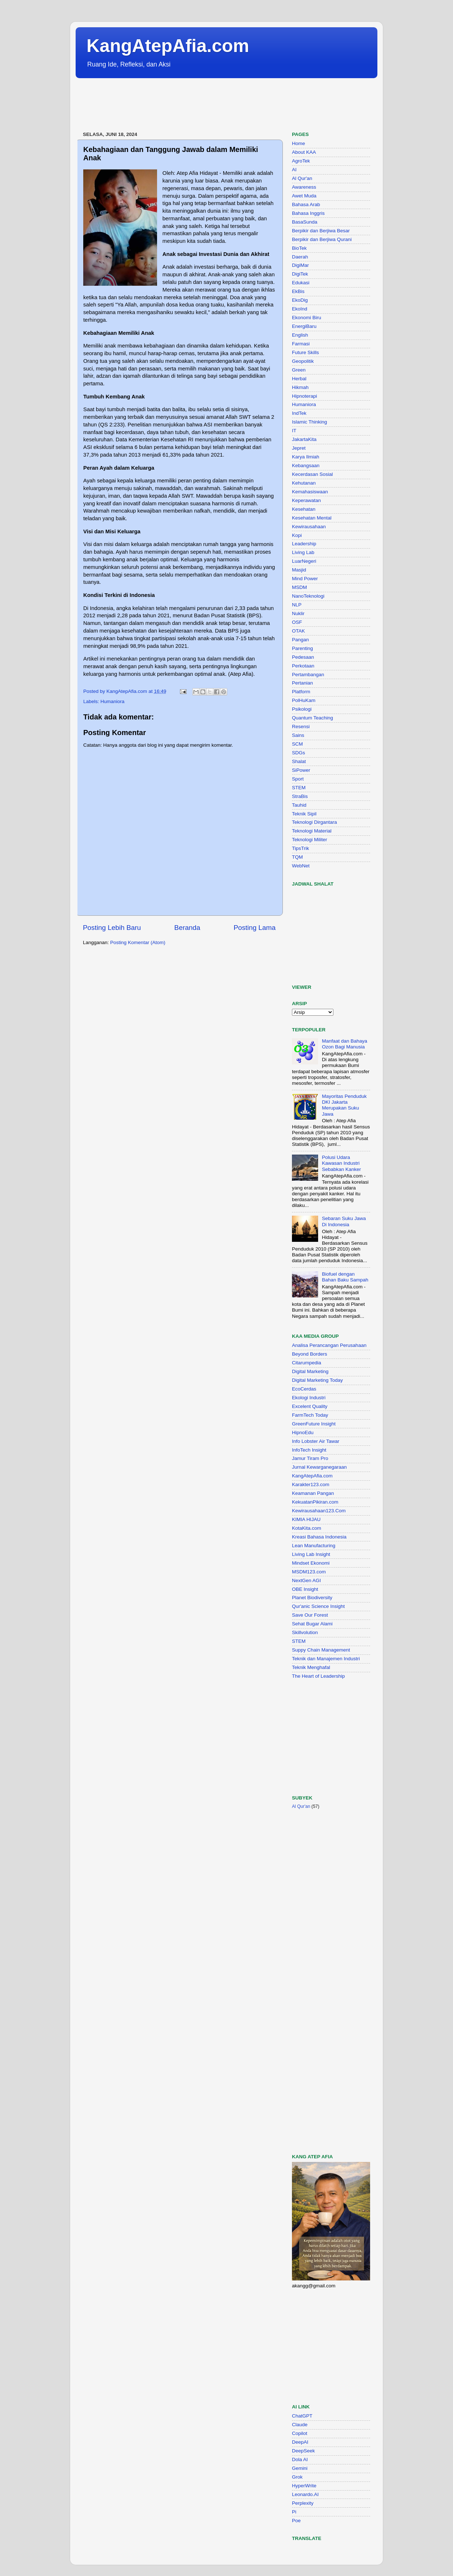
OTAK (298, 631)
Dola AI (300, 2459)
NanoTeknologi (308, 596)
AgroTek (301, 161)
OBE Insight (305, 1589)
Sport (298, 779)
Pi (294, 2512)
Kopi (297, 535)
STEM (299, 787)
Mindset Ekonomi (311, 1563)
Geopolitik (303, 361)
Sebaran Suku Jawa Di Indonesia (344, 1221)
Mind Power (305, 578)
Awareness (304, 187)
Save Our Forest (310, 1615)
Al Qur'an (302, 178)
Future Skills (305, 352)
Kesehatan (304, 509)
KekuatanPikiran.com (315, 1502)
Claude (300, 2424)
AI (294, 169)
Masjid (299, 570)
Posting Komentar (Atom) (137, 942)
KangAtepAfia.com (168, 46)
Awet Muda (304, 195)
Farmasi (301, 343)
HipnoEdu (302, 1432)
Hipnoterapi (304, 396)
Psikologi (302, 709)
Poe (296, 2520)
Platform (301, 691)
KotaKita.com (306, 1528)
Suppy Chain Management (321, 1650)
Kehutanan (304, 483)
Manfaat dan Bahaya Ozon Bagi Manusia (344, 1044)
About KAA (304, 152)
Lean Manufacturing (313, 1545)
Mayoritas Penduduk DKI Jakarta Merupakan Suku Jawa (344, 1105)
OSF (297, 622)
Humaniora (112, 701)
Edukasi (300, 282)
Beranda (187, 927)
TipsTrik (300, 848)
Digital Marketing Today (317, 1380)
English (300, 335)
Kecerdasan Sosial (312, 474)
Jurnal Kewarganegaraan (319, 1467)
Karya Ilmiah (305, 457)
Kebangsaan (306, 465)
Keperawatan (306, 500)
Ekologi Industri (308, 1397)
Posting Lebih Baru (112, 927)
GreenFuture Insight (314, 1424)
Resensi (301, 726)
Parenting (302, 648)
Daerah (300, 257)
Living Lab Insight (311, 1554)
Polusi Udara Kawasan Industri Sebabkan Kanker (341, 1163)
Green (299, 370)
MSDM (299, 587)
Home (298, 143)
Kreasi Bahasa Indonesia (319, 1537)
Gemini (300, 2468)
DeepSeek (303, 2450)
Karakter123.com (310, 1484)
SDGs (298, 752)
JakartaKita (304, 439)
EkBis (298, 291)
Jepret (299, 448)
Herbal (299, 378)
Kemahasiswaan (310, 491)
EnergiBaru (304, 326)
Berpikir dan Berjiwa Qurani (322, 239)
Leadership (304, 543)
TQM (297, 857)
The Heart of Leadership (318, 1676)
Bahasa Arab (306, 204)
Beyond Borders (309, 1354)
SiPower (301, 770)
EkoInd (299, 309)
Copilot (299, 2433)
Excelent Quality (310, 1406)
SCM (297, 744)
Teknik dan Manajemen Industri (326, 1658)
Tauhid (299, 805)
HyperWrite (304, 2485)
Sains (298, 735)
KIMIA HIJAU (306, 1519)
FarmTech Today (310, 1415)
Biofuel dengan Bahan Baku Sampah (345, 1277)
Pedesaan (303, 657)
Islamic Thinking (309, 422)
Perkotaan (303, 666)
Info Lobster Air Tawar (315, 1441)
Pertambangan (308, 674)
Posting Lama (254, 927)
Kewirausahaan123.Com (319, 1510)
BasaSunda (304, 222)
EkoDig (300, 300)
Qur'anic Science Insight (318, 1606)
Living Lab (303, 552)
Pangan (300, 639)
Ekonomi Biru (306, 317)
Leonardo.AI (305, 2494)
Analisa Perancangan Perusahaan (329, 1345)
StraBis (300, 796)
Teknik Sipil (304, 813)
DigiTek (300, 274)
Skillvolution (305, 1632)
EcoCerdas (304, 1389)
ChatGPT (302, 2416)
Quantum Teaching (312, 718)
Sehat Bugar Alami (312, 1623)
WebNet (301, 865)
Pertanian (302, 683)
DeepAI (300, 2442)
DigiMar (300, 265)
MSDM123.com (309, 1571)
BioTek (299, 248)
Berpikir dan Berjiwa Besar (321, 230)
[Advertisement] (208, 105)
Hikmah (300, 387)
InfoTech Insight (309, 1450)
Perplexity (302, 2503)
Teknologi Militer (309, 839)
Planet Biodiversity (312, 1597)
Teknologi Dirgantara (314, 822)
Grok (297, 2477)
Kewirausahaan (309, 526)
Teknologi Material (312, 831)
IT (294, 430)
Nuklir (298, 613)
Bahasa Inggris (308, 213)
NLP (296, 604)
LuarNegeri (304, 561)
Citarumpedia (306, 1362)
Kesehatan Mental (312, 518)
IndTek (299, 413)
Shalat (299, 761)
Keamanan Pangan (313, 1493)
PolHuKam (304, 700)
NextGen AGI (306, 1580)
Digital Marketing (310, 1371)
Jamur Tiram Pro (310, 1458)
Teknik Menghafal (311, 1667)
